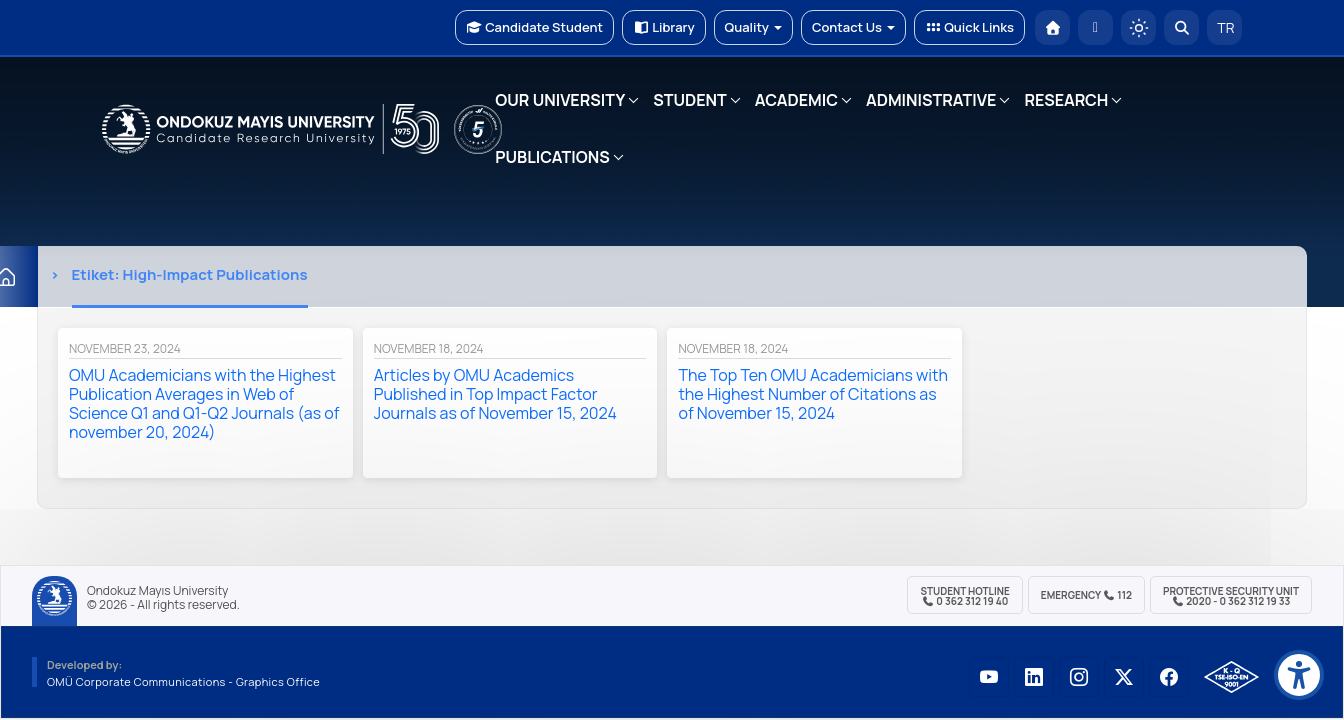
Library (664, 27)
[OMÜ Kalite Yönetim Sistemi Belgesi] (1231, 677)
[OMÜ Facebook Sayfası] (1169, 677)
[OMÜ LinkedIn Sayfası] (1034, 677)
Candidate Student (534, 27)
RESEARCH (1066, 100)
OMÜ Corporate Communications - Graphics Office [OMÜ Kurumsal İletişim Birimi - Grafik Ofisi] (183, 681)
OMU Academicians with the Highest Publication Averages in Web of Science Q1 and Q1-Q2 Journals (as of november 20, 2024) (204, 403)
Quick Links (969, 27)
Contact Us (853, 27)
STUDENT (690, 100)
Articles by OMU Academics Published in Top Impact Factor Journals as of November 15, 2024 (495, 394)
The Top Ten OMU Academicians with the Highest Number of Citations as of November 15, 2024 (813, 394)
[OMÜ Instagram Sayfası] (1079, 677)
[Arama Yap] (1181, 27)
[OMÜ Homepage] (1052, 27)
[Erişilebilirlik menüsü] (1299, 675)
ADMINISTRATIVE (931, 100)
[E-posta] (1095, 27)
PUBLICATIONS (552, 157)
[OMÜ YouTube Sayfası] (989, 677)
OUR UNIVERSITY (560, 100)
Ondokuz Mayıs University (157, 591)
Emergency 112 (1086, 595)
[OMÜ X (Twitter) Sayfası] (1124, 677)
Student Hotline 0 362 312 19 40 (964, 596)
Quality (753, 27)
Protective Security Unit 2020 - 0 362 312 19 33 (1231, 596)
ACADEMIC (796, 100)
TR (1225, 27)
